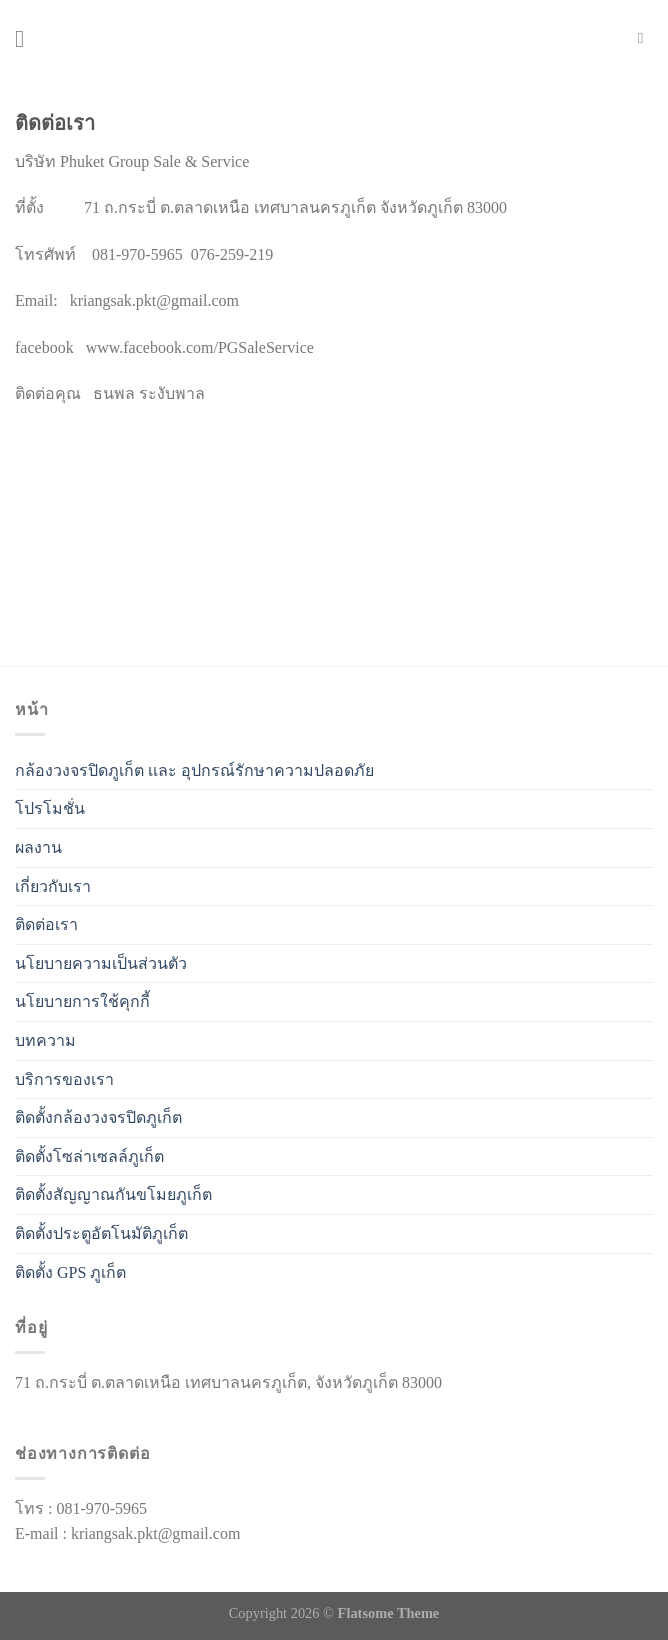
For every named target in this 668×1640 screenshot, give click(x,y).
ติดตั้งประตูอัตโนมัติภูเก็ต (101, 1233)
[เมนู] (27, 38)
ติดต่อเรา (46, 924)
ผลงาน (38, 847)
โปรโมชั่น (50, 808)
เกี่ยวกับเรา (53, 886)
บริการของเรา (64, 1079)
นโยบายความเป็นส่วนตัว (101, 963)
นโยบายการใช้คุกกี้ (82, 1001)
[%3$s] (165, 502)
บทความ (45, 1040)
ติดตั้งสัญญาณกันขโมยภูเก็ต (113, 1194)
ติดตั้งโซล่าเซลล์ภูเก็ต (89, 1156)
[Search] (645, 38)
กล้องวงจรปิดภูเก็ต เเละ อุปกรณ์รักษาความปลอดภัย (194, 770)
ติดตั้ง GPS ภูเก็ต (70, 1272)
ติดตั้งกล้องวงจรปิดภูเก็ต (98, 1117)
